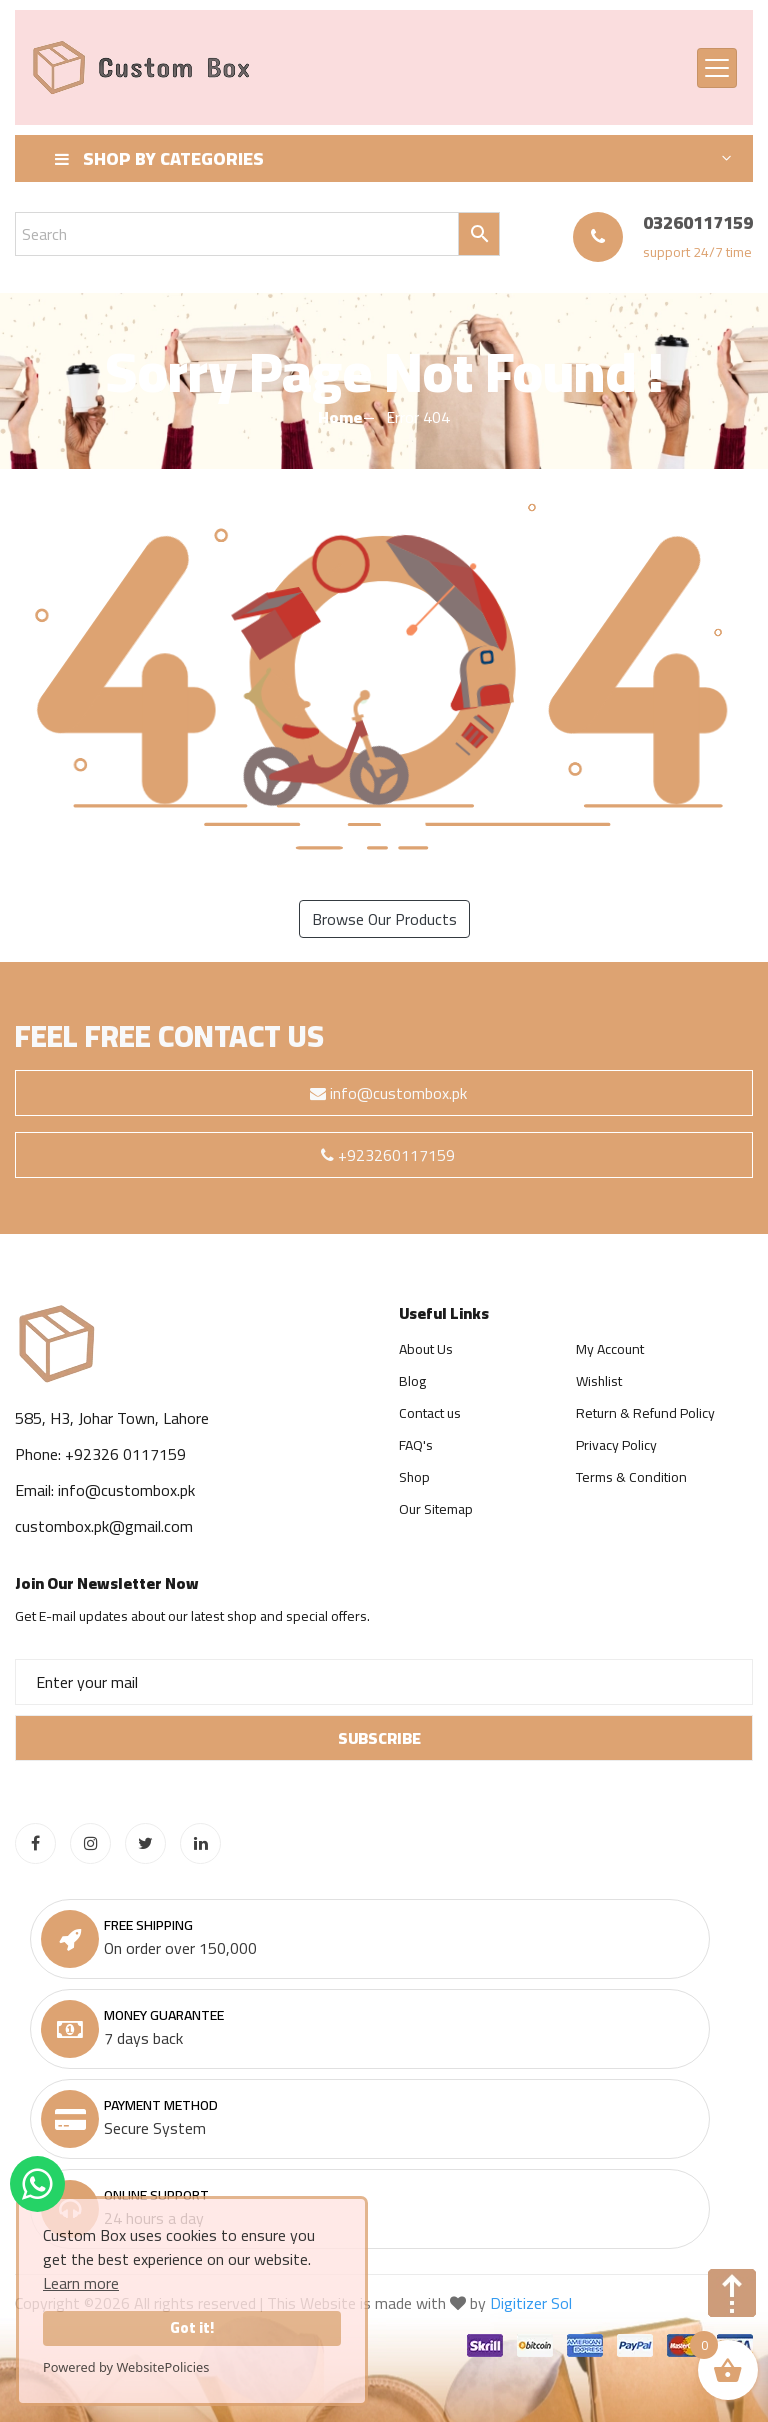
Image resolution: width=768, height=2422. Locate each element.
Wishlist (599, 1381)
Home (340, 417)
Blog (412, 1381)
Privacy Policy (616, 1445)
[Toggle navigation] (717, 68)
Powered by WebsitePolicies (126, 2367)
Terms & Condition (631, 1477)
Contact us (430, 1413)
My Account (610, 1349)
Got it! (192, 2327)
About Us (426, 1349)
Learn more (81, 2283)
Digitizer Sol (531, 2303)
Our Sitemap (436, 1509)
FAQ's (416, 1445)
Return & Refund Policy (645, 1413)
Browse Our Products (384, 919)
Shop (414, 1477)
